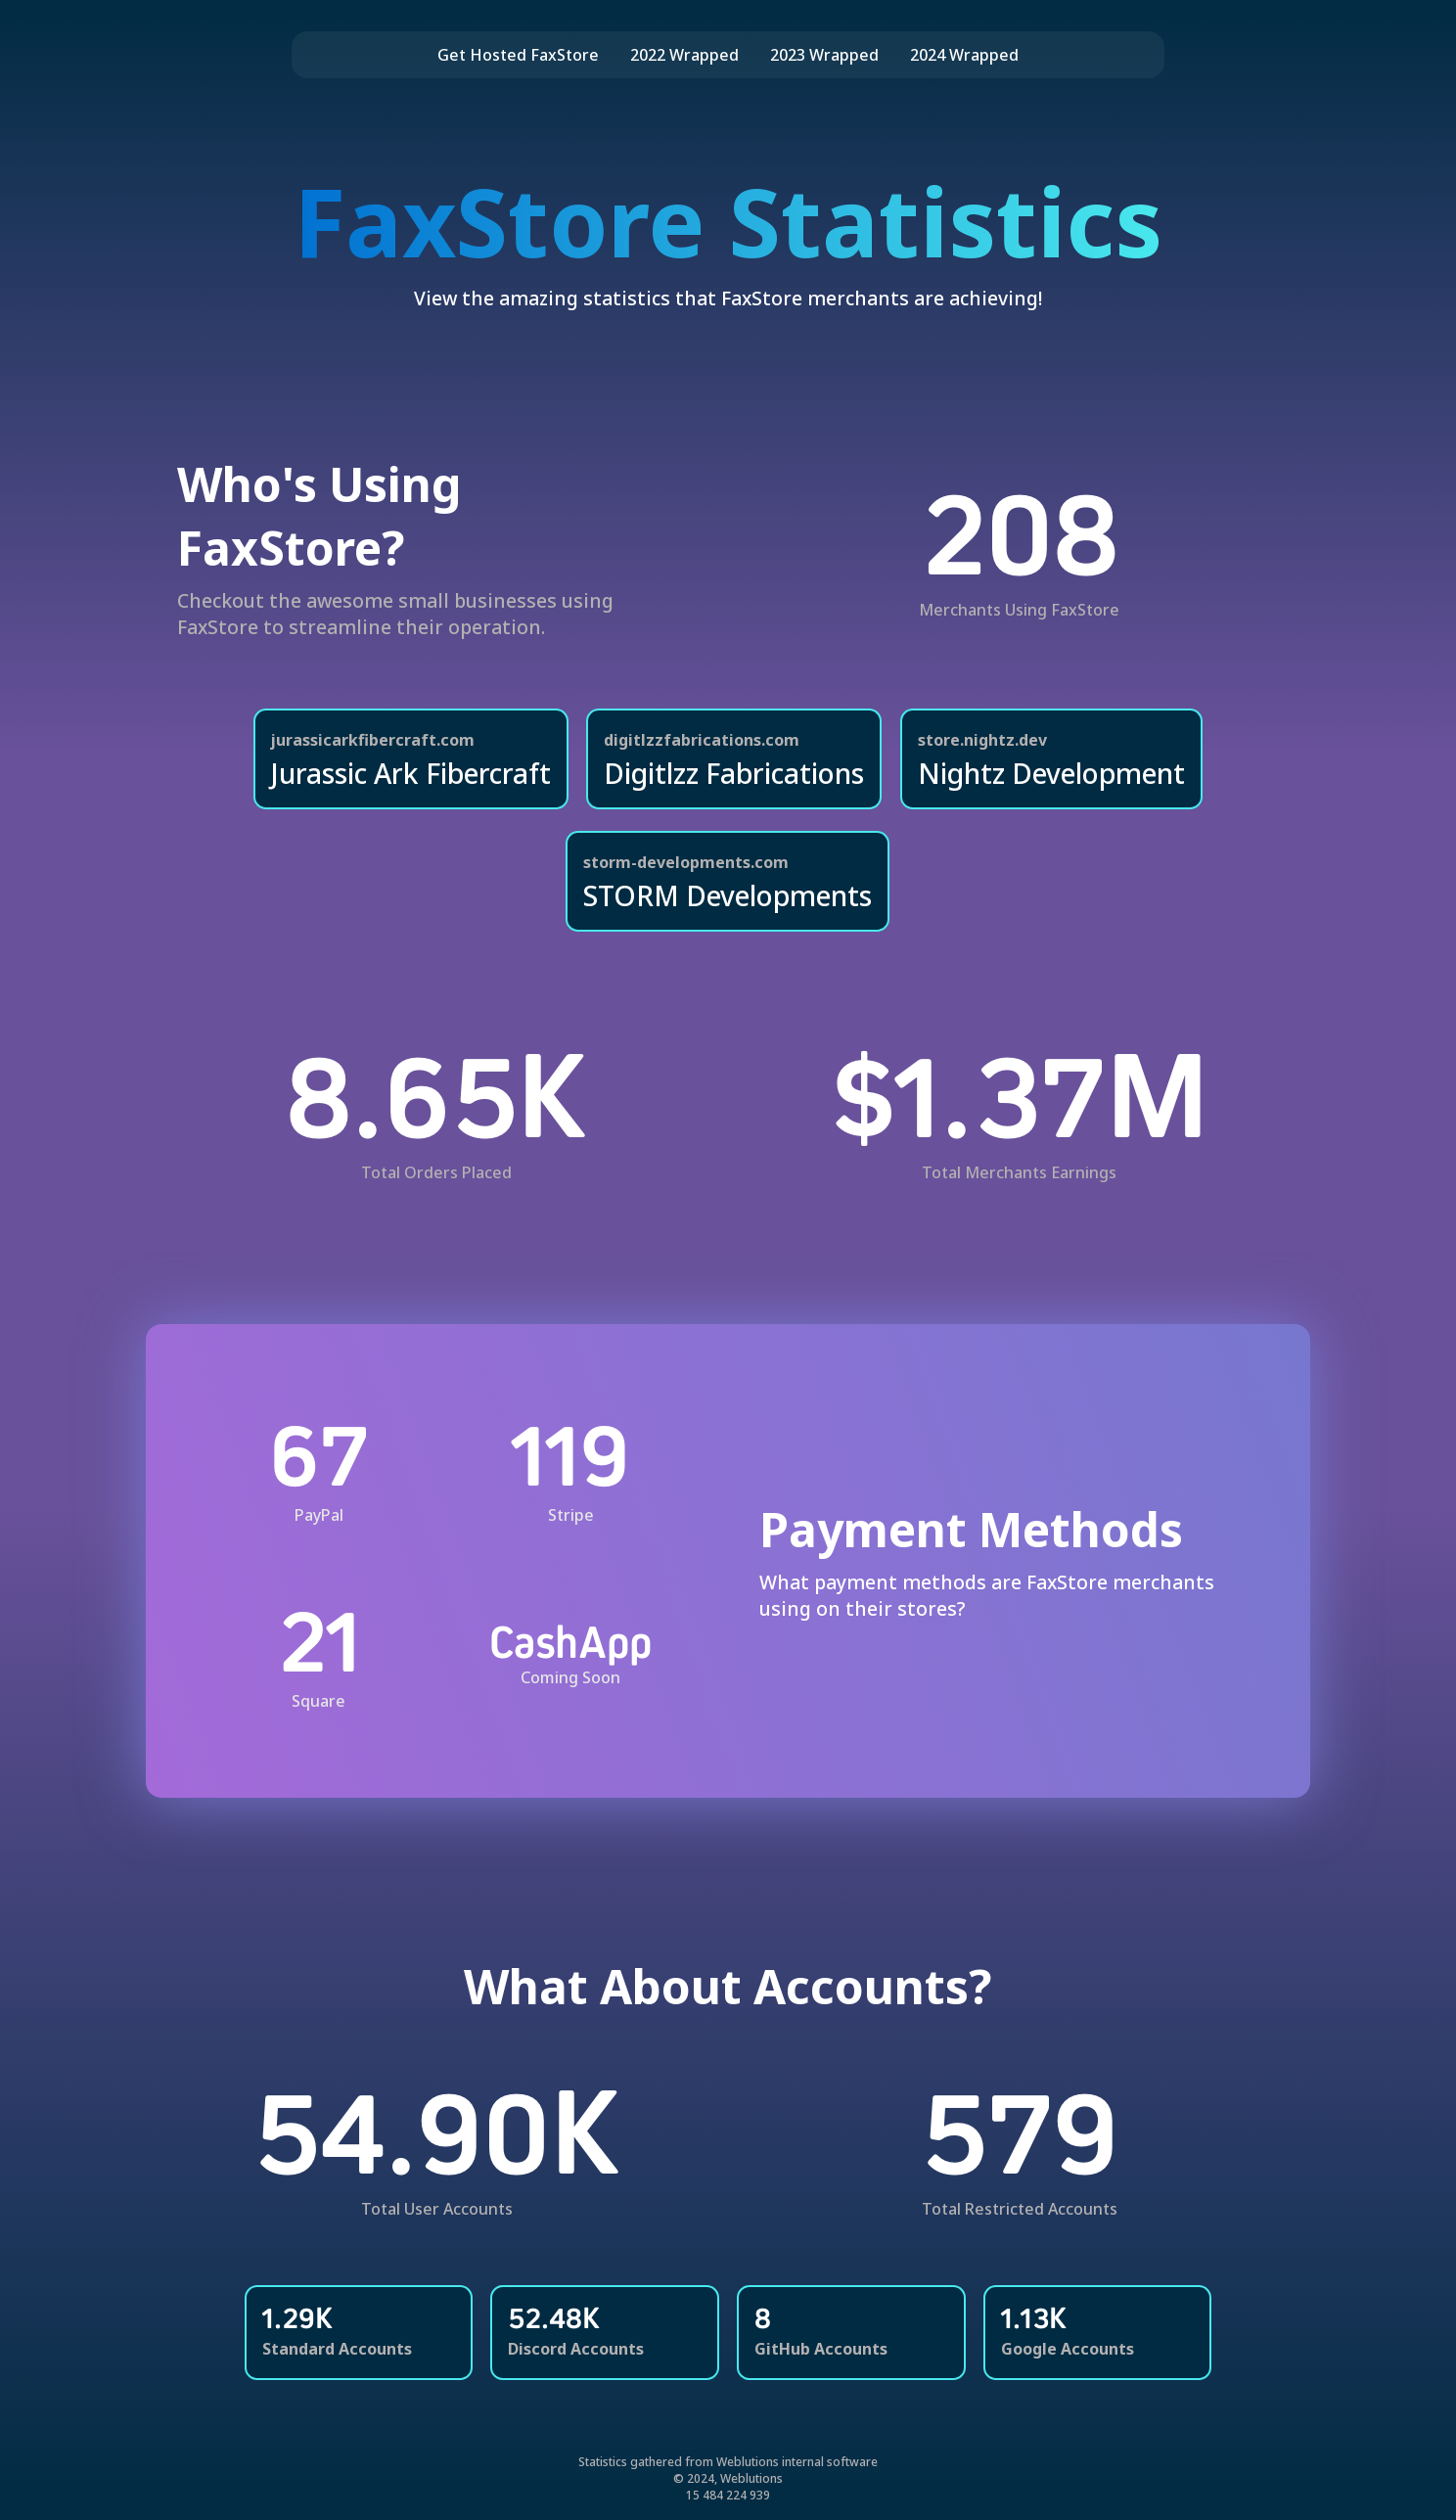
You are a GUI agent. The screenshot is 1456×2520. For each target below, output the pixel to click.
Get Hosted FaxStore (518, 55)
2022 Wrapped (684, 55)
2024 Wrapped (964, 55)
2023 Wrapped (824, 55)
